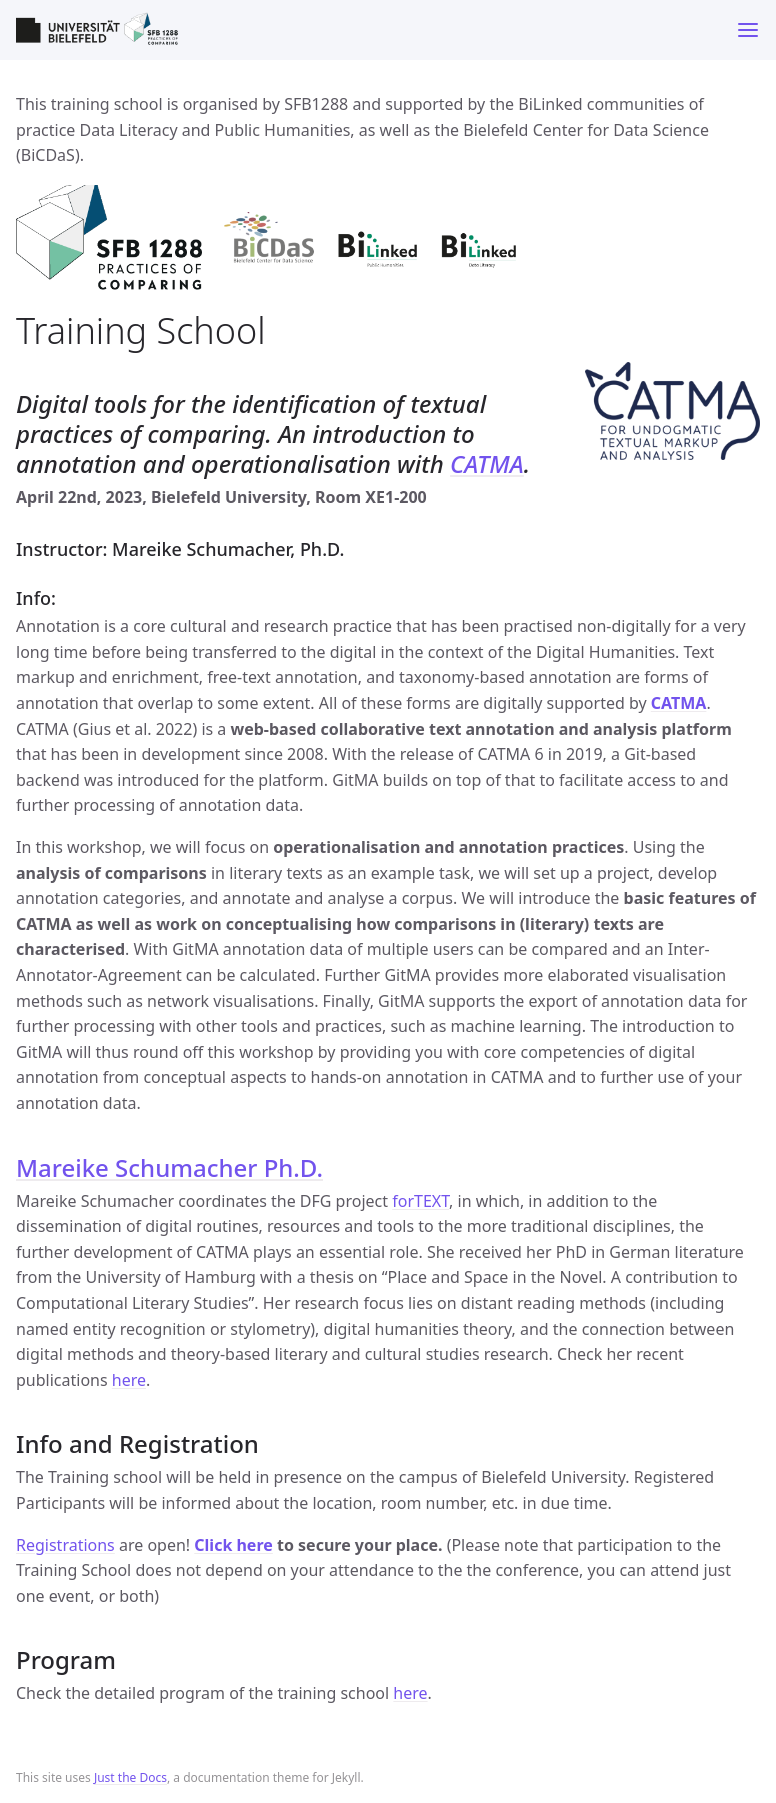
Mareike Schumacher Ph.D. (169, 1167)
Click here (233, 1545)
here (129, 1380)
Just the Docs (130, 1777)
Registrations (65, 1545)
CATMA (487, 463)
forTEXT (420, 1201)
